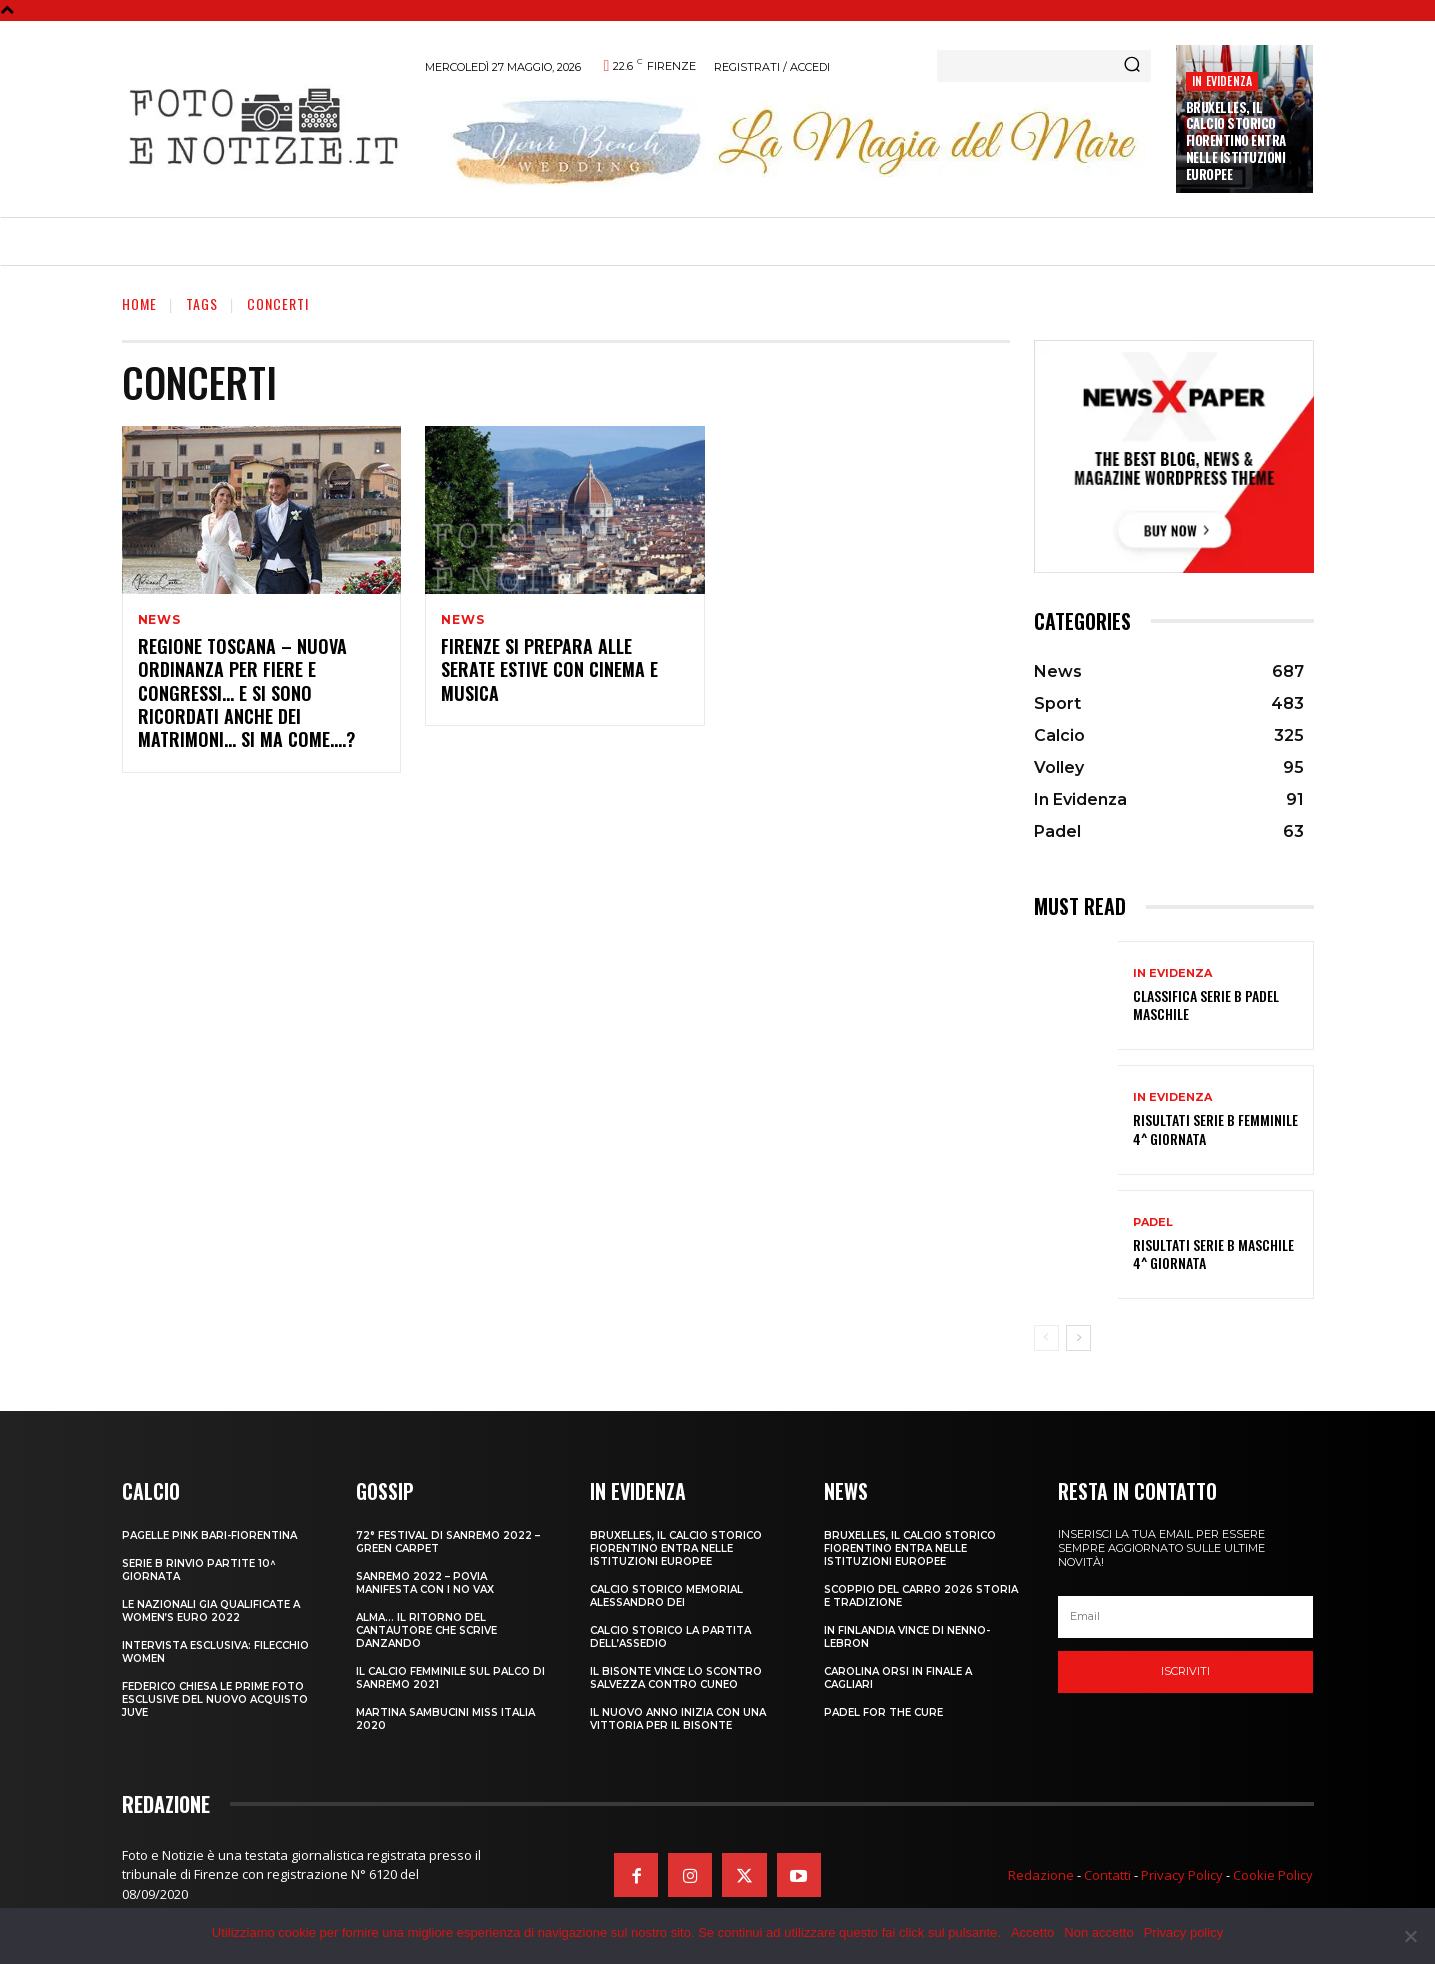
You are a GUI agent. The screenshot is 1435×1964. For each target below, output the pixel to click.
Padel (1153, 1222)
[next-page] (1078, 1338)
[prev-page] (1046, 1338)
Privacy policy (1183, 1932)
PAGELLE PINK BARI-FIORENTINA (209, 1535)
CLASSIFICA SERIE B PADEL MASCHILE (1206, 1004)
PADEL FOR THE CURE (883, 1712)
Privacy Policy (1182, 1875)
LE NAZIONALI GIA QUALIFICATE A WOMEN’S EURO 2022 (211, 1611)
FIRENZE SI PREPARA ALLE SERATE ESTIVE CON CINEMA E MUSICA (549, 670)
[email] (1186, 1617)
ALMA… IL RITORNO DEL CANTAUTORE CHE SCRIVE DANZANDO (426, 1630)
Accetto (1032, 1932)
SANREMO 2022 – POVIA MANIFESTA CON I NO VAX (425, 1583)
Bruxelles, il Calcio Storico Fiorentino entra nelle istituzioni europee (1236, 141)
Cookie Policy (1273, 1875)
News (159, 620)
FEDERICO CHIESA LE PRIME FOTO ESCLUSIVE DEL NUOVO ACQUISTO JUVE (215, 1699)
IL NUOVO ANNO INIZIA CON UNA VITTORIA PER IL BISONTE (678, 1719)
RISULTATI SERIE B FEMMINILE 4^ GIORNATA (1215, 1128)
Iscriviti (1185, 1671)
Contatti (1107, 1875)
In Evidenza (1222, 80)
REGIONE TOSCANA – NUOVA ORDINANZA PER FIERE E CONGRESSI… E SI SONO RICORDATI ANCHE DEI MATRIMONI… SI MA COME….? (246, 694)
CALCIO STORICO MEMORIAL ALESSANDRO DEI (666, 1596)
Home (139, 303)
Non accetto (1098, 1932)
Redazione (1041, 1875)
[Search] (1132, 66)
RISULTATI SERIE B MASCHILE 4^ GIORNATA (1213, 1253)
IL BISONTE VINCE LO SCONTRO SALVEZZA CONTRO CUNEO (676, 1678)
